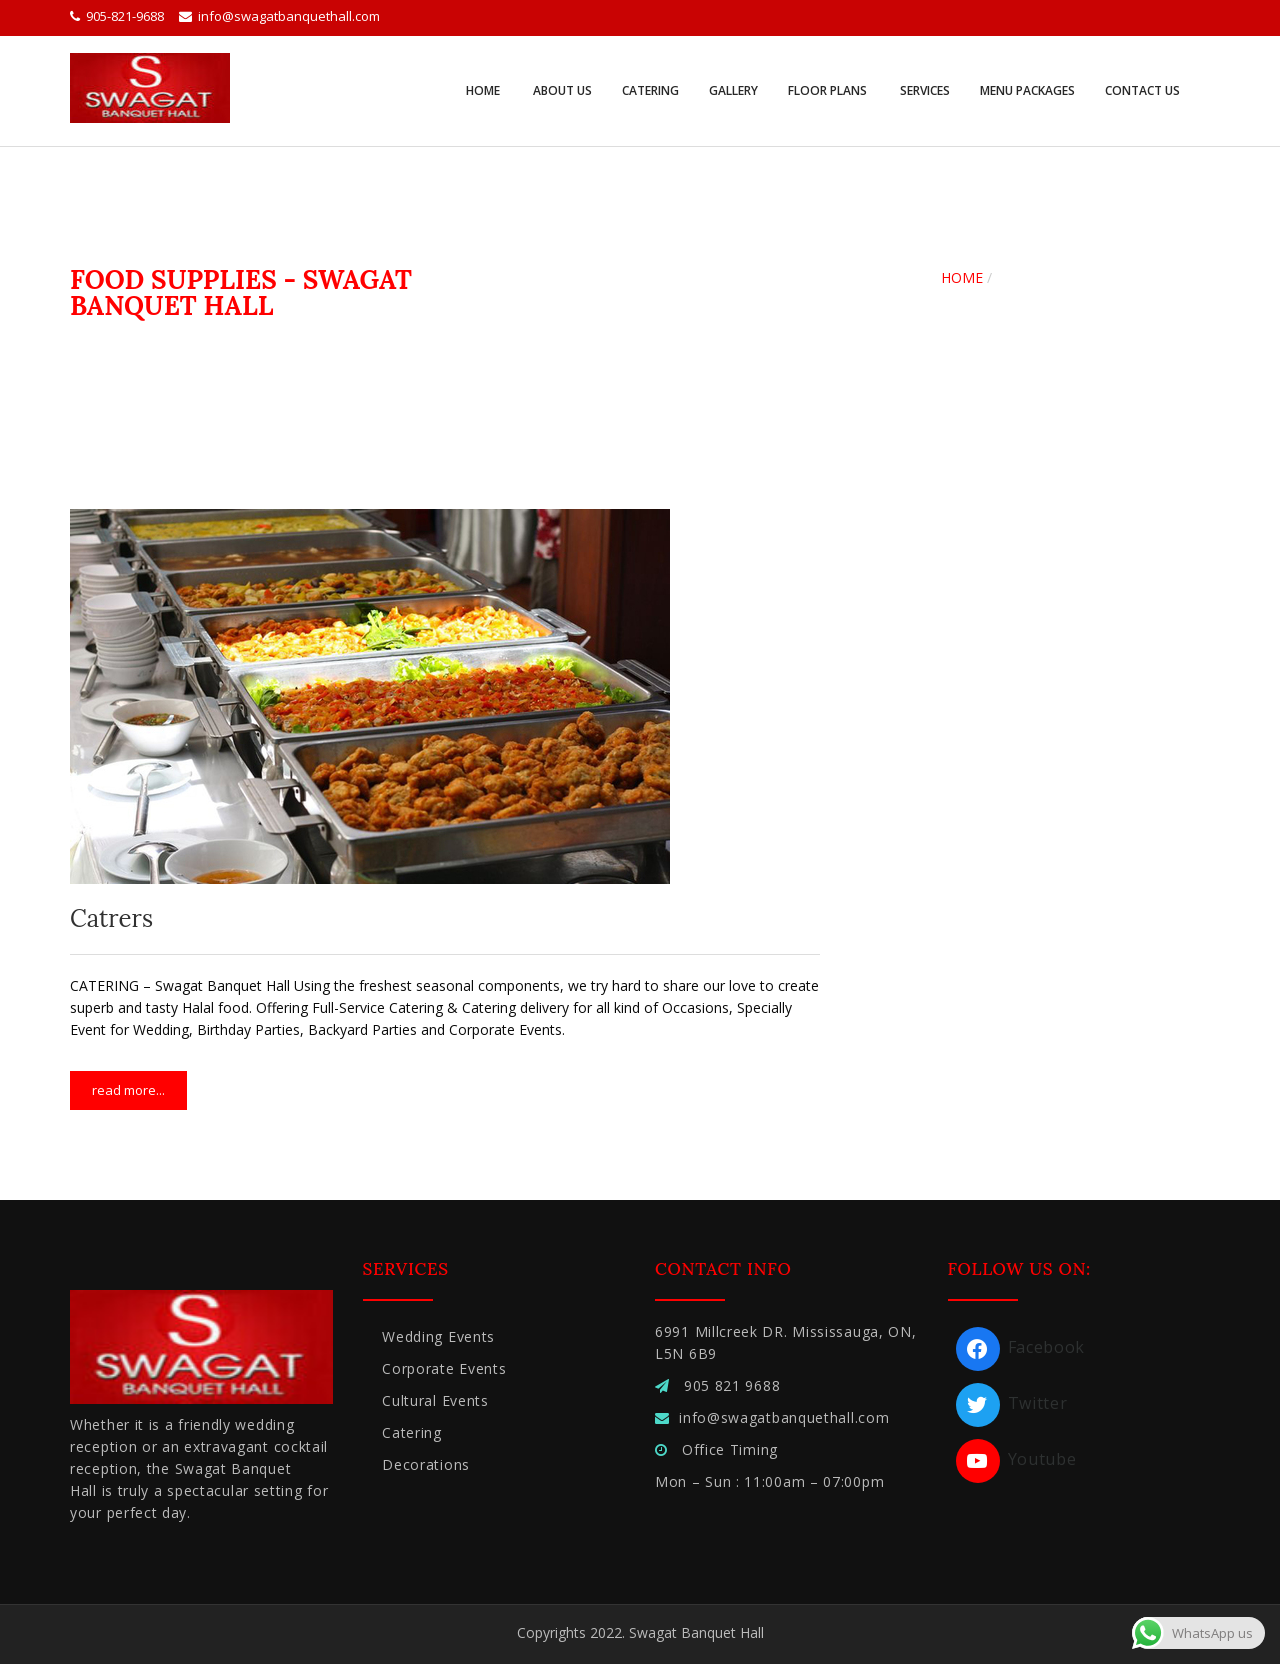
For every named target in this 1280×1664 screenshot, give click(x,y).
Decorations (426, 1464)
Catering (650, 90)
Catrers (111, 918)
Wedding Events (438, 1336)
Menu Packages (1027, 90)
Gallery (733, 90)
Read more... (128, 1090)
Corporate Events (444, 1368)
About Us (561, 90)
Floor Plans (827, 90)
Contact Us (1142, 90)
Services (923, 90)
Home (483, 90)
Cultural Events (435, 1400)
